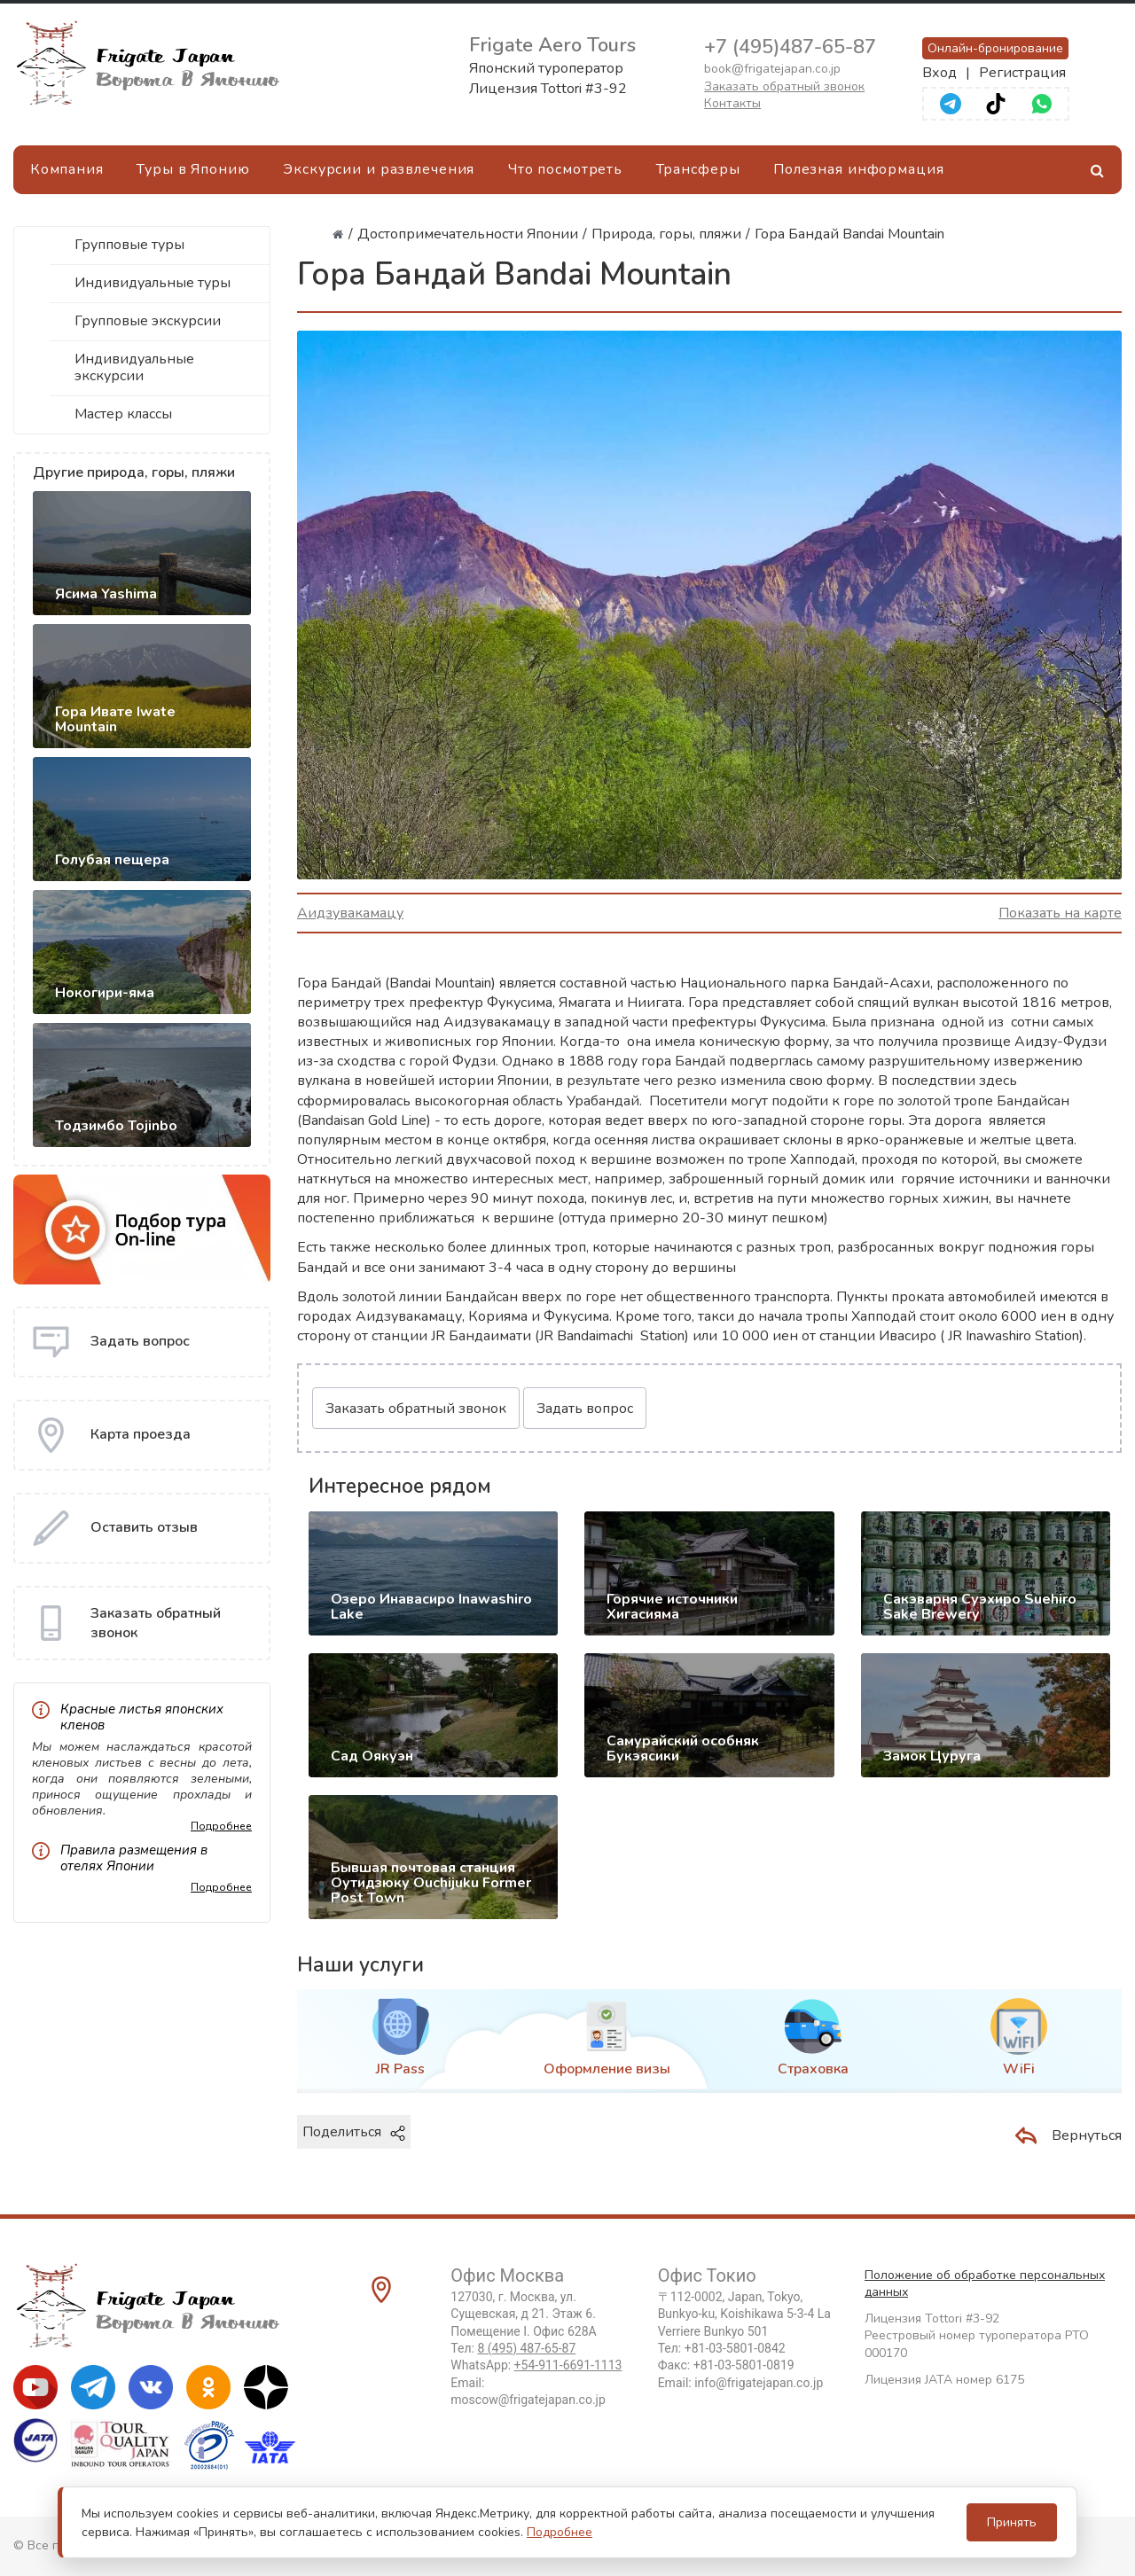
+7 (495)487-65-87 (790, 47)
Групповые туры (129, 244)
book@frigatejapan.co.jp (772, 68)
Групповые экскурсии (147, 321)
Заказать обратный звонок (784, 86)
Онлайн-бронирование (995, 48)
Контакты (732, 103)
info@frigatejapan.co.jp (758, 2383)
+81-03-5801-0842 (735, 2348)
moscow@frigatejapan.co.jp (527, 2400)
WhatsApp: (536, 2365)
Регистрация (1022, 72)
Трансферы (698, 169)
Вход (939, 72)
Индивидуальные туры (152, 283)
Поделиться (353, 2132)
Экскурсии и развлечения (378, 169)
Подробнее (221, 1826)
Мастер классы (123, 414)
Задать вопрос (584, 1408)
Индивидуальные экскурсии (134, 367)
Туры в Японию (193, 169)
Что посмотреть (565, 169)
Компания (67, 169)
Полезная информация (858, 169)
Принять (1012, 2522)
